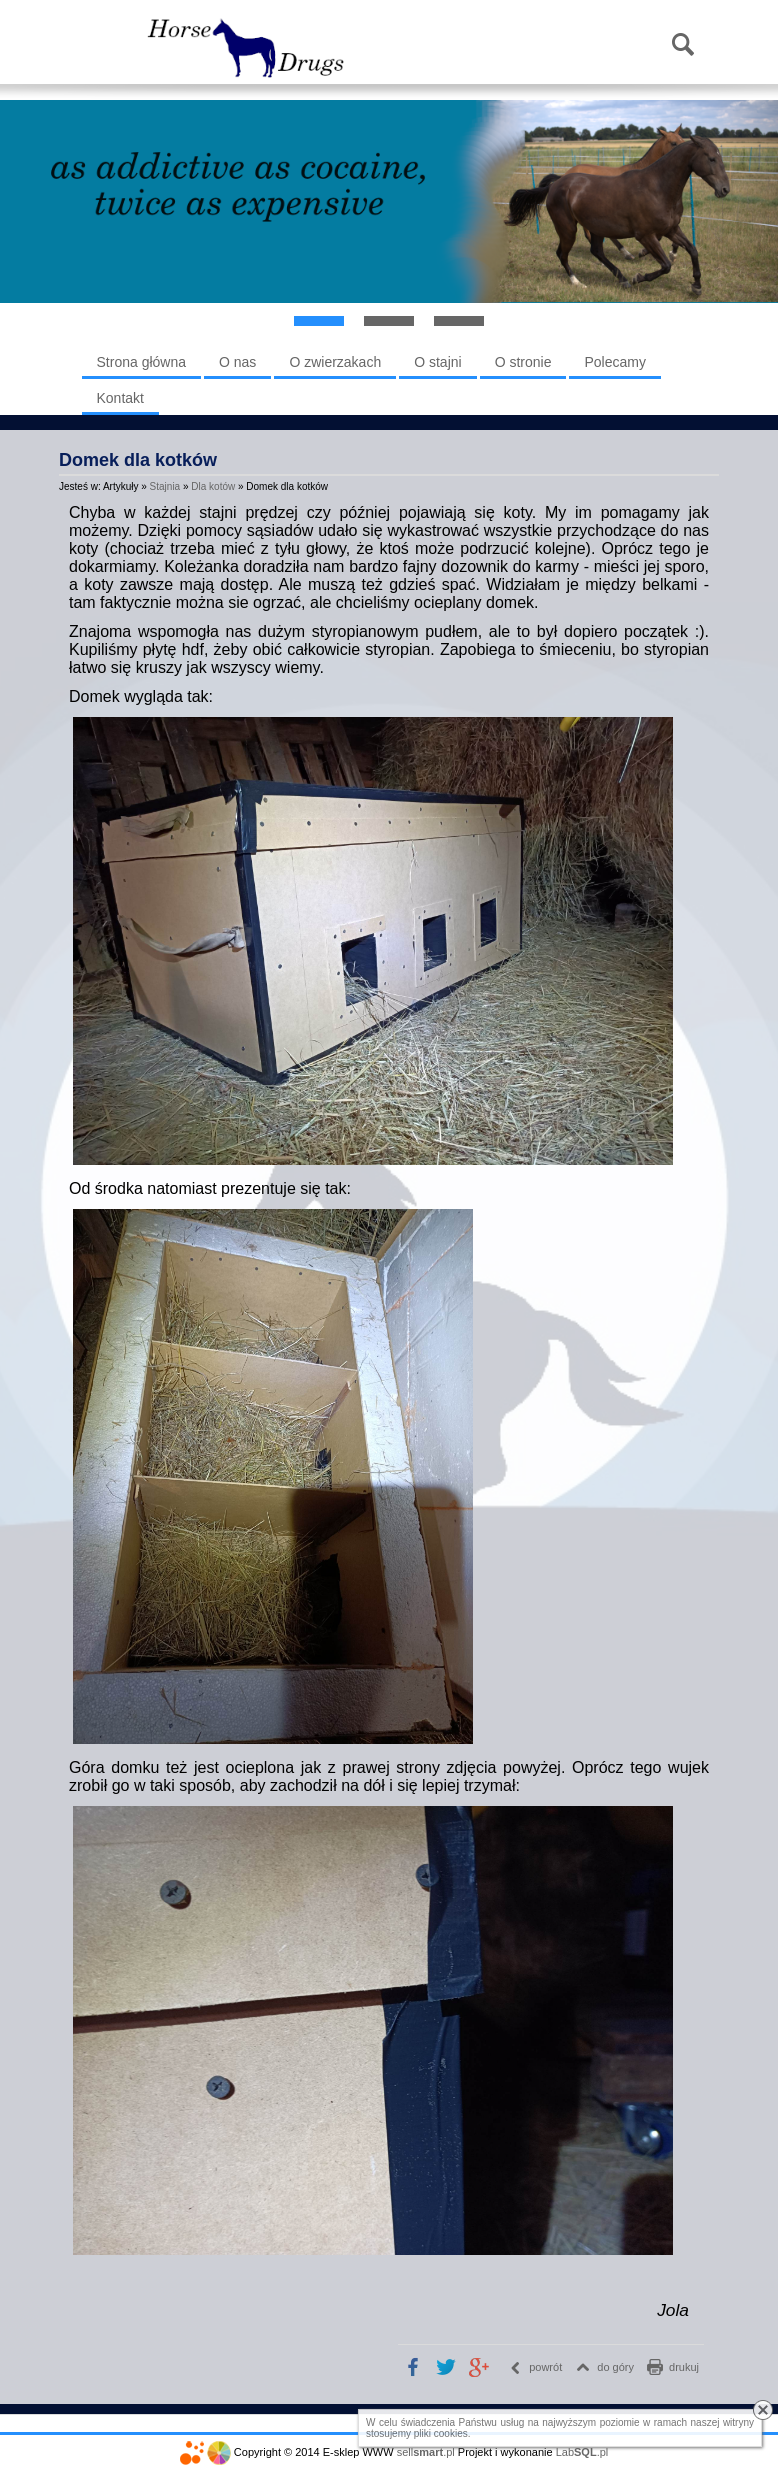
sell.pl (426, 2452)
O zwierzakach (335, 362)
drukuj (684, 2367)
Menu (108, 46)
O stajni (437, 362)
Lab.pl (582, 2452)
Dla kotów (213, 486)
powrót (545, 2367)
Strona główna (142, 362)
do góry (615, 2367)
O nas (237, 362)
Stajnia (165, 486)
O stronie (523, 362)
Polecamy (614, 362)
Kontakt (120, 398)
